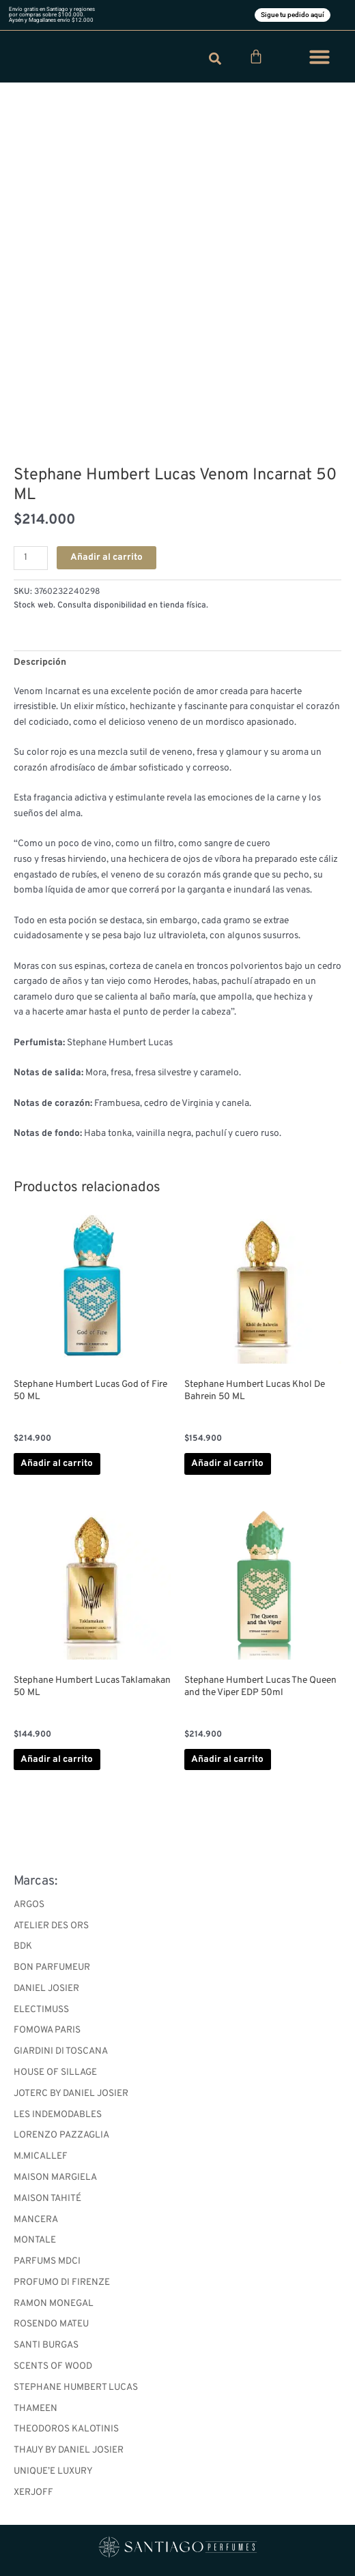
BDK (23, 1946)
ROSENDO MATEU (51, 2324)
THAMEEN (35, 2408)
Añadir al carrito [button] (56, 1463)
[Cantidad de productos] (31, 558)
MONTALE (35, 2240)
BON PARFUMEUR (52, 1967)
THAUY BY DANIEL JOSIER (69, 2450)
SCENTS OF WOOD (53, 2366)
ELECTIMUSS (41, 2010)
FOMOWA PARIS (47, 2030)
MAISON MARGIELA (55, 2177)
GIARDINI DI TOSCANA (61, 2051)
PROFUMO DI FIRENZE (62, 2282)
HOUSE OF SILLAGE (55, 2072)
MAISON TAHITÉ (47, 2198)
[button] (320, 56)
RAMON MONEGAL (54, 2303)
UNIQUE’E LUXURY (53, 2471)
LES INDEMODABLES (58, 2115)
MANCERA (36, 2220)
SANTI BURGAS (46, 2345)
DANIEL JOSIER (46, 1988)
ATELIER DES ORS (51, 1926)
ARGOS (29, 1905)
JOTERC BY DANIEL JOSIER (71, 2093)
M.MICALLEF (41, 2156)
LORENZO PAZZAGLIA (61, 2135)
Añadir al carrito (106, 557)
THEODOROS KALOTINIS (66, 2429)
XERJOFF (33, 2492)
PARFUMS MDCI (47, 2261)
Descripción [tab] (40, 662)
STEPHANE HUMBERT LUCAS (76, 2387)
